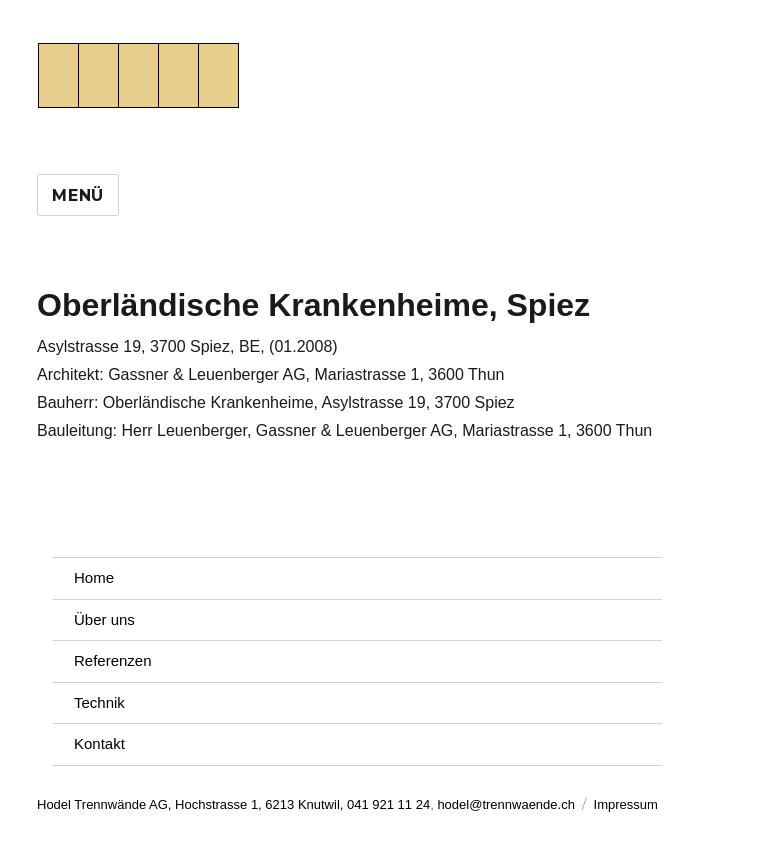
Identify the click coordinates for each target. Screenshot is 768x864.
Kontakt (99, 743)
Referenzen (113, 660)
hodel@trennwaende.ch (506, 804)
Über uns (104, 619)
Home (94, 577)
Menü (78, 195)
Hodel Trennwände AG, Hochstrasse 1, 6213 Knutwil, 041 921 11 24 (233, 804)
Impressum (626, 804)
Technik (99, 702)
